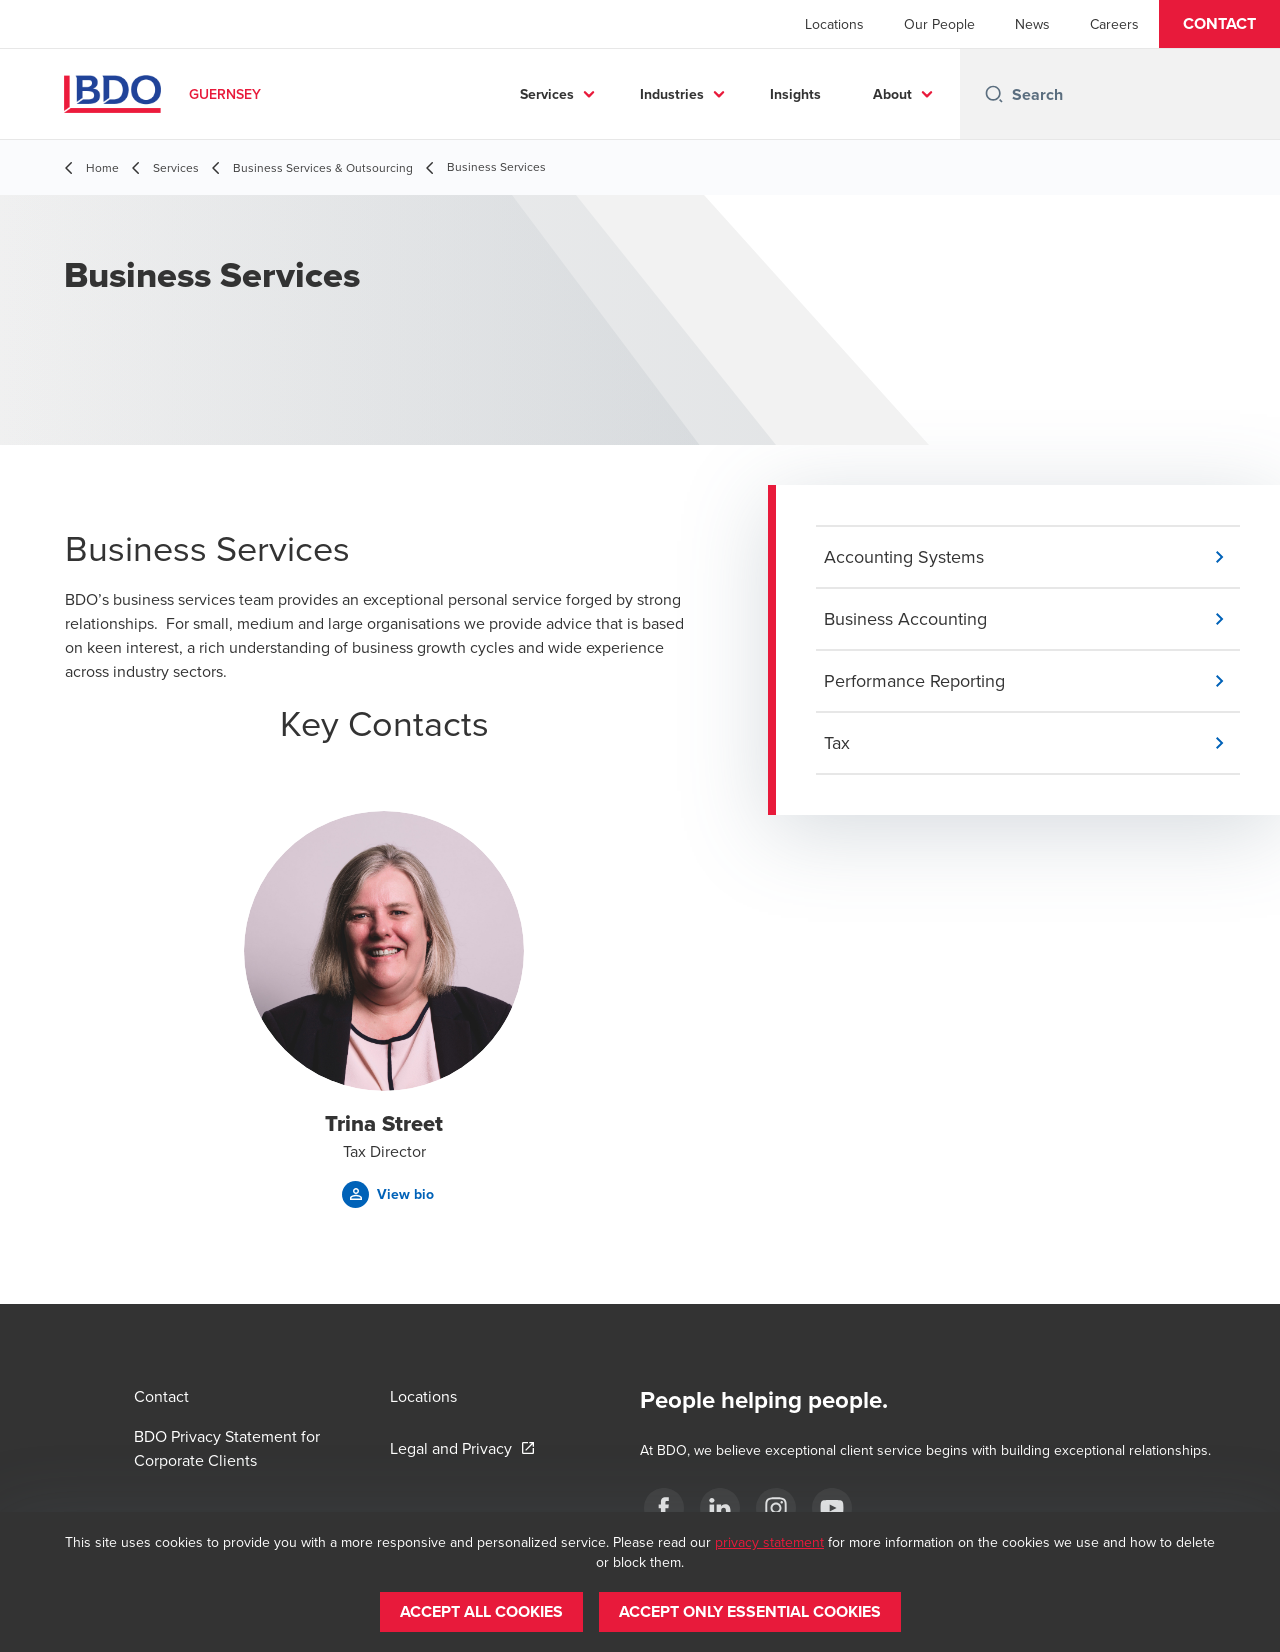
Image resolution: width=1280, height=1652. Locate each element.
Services (547, 94)
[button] (1219, 24)
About (892, 94)
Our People (939, 24)
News (1032, 24)
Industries (672, 94)
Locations (834, 24)
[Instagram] (776, 1508)
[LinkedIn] (720, 1508)
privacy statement (769, 1542)
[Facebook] (664, 1508)
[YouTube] (832, 1508)
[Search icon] (994, 94)
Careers (1114, 24)
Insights (795, 94)
